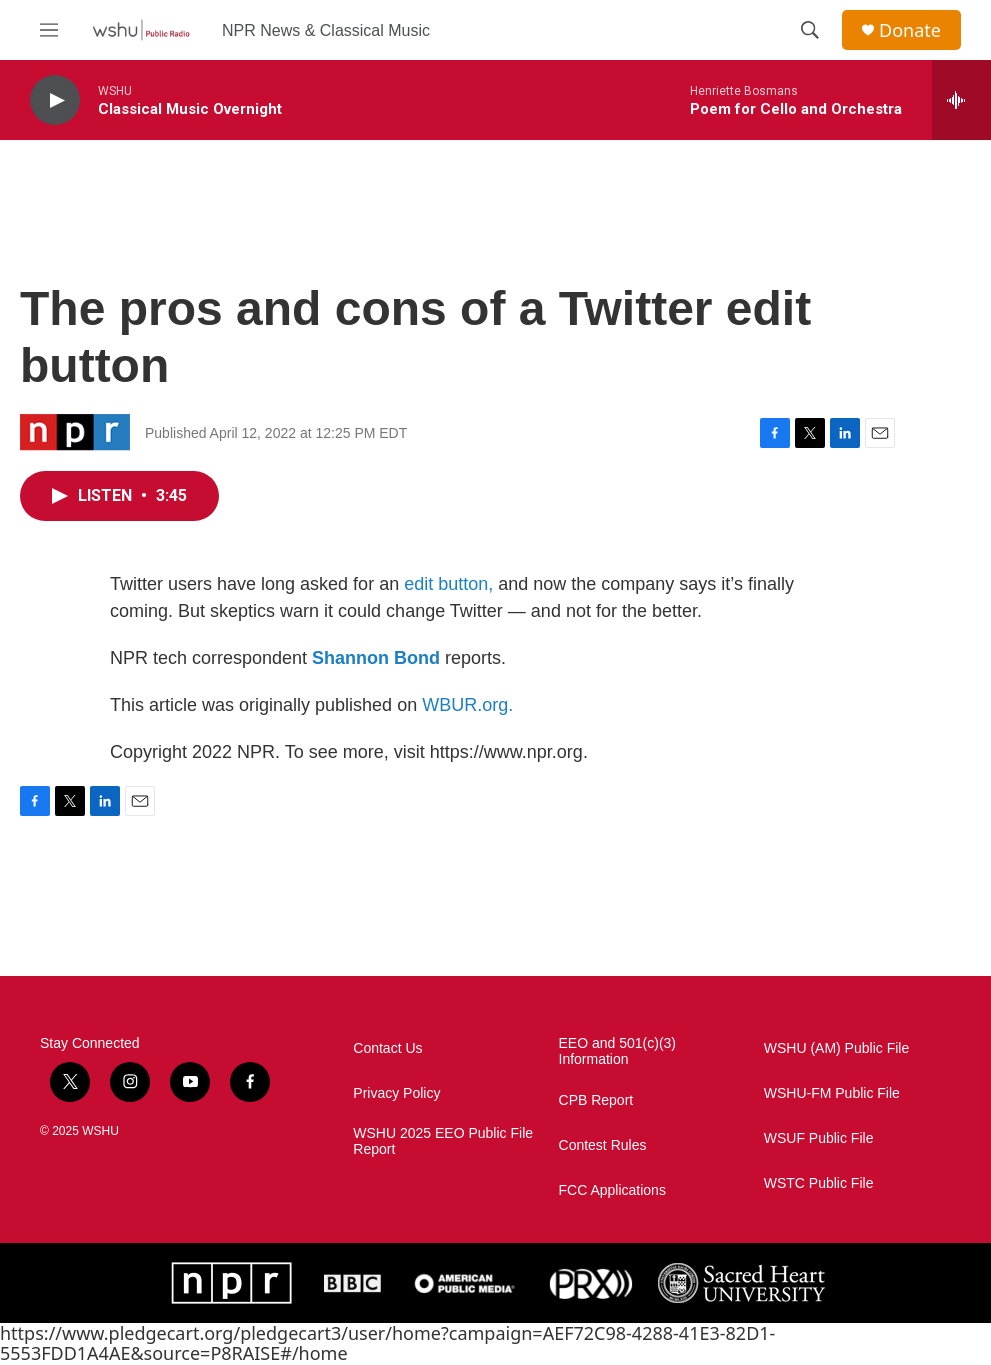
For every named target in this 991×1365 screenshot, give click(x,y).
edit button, (448, 584)
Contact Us (387, 1048)
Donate (910, 30)
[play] (55, 100)
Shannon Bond (376, 658)
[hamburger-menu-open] (49, 30)
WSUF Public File (819, 1138)
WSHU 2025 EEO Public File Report (443, 1141)
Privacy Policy (396, 1093)
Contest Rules (603, 1145)
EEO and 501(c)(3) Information (618, 1051)
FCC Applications (612, 1190)
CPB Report (596, 1100)
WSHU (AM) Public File (836, 1048)
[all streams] (961, 100)
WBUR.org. (467, 705)
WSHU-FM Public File (832, 1093)
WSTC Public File (819, 1183)
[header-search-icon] (810, 30)
